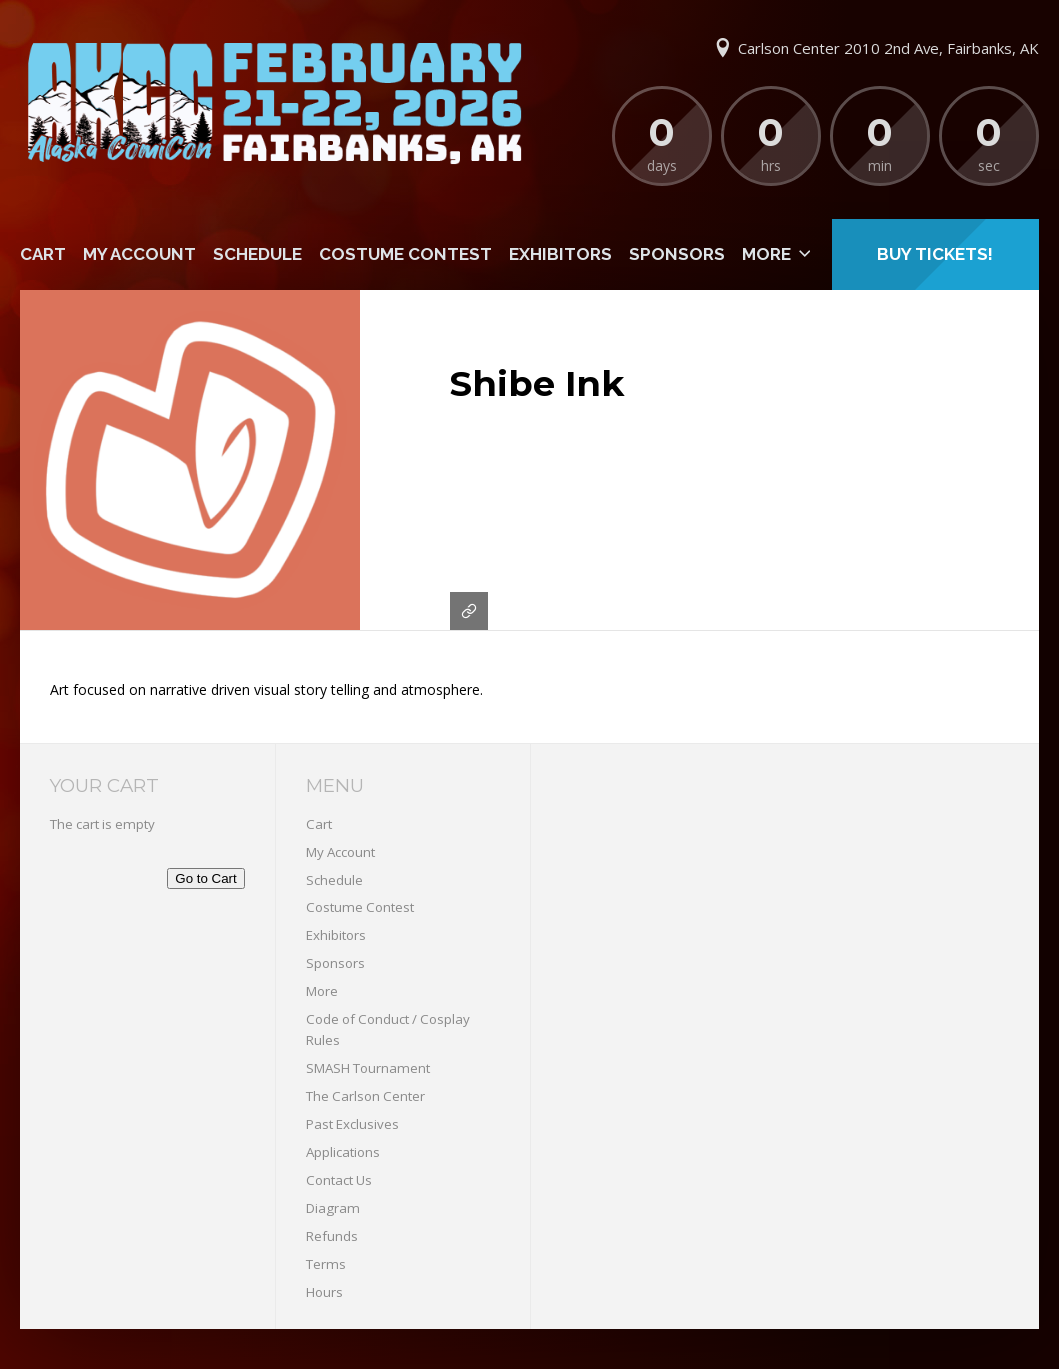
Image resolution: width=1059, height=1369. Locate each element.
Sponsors (677, 254)
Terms (326, 1264)
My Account (139, 254)
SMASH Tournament (368, 1068)
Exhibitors (560, 254)
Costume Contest (405, 254)
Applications (343, 1152)
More (766, 254)
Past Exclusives (352, 1124)
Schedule (257, 254)
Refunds (332, 1236)
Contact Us (339, 1180)
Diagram (333, 1208)
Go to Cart (205, 878)
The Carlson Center (365, 1096)
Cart (43, 254)
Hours (324, 1292)
